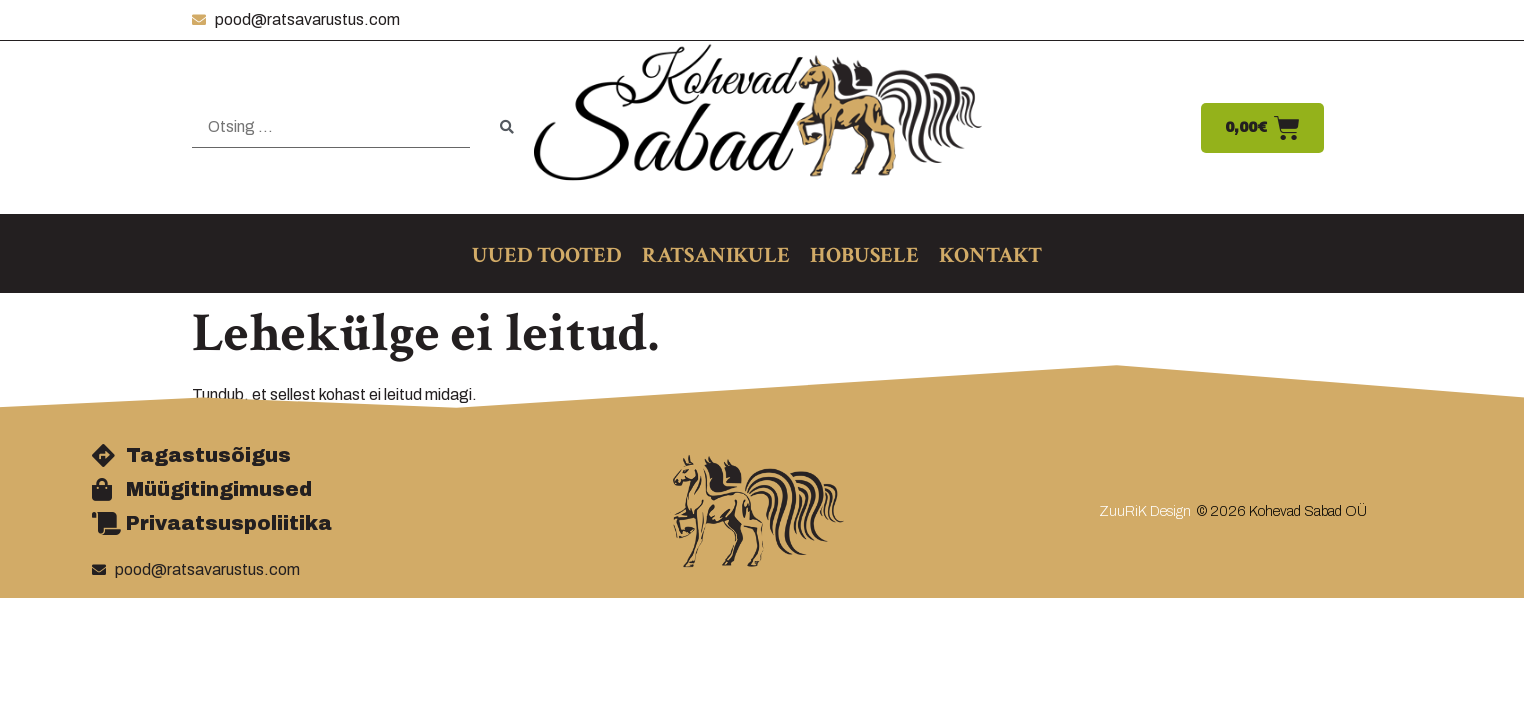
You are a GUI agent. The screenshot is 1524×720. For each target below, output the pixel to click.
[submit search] (507, 127)
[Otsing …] (331, 127)
